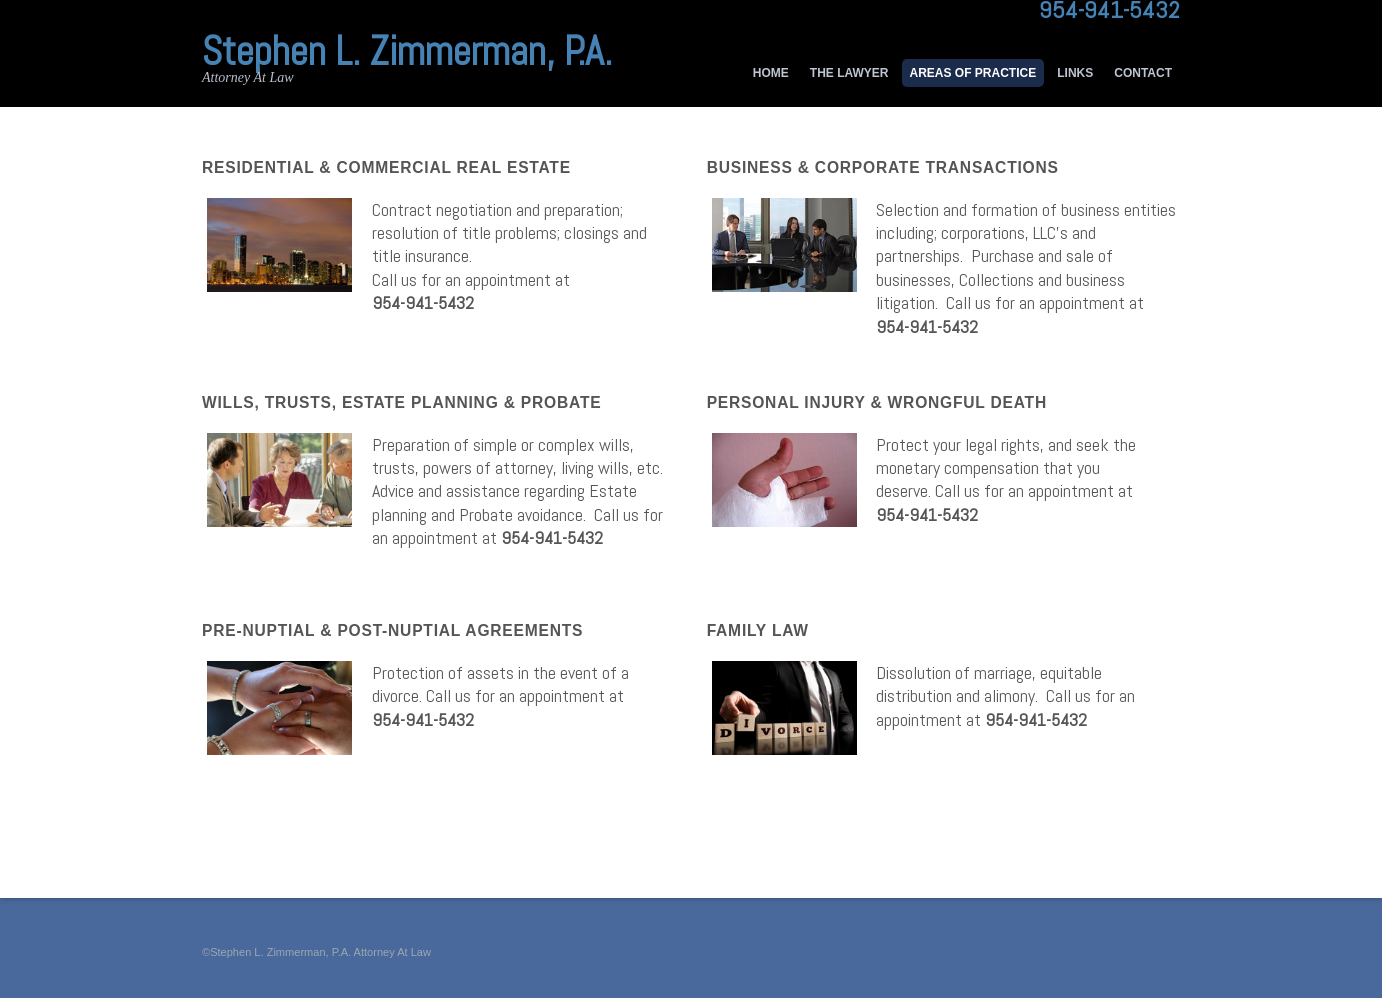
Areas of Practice (973, 73)
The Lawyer (849, 73)
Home (771, 73)
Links (1075, 73)
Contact (1143, 73)
